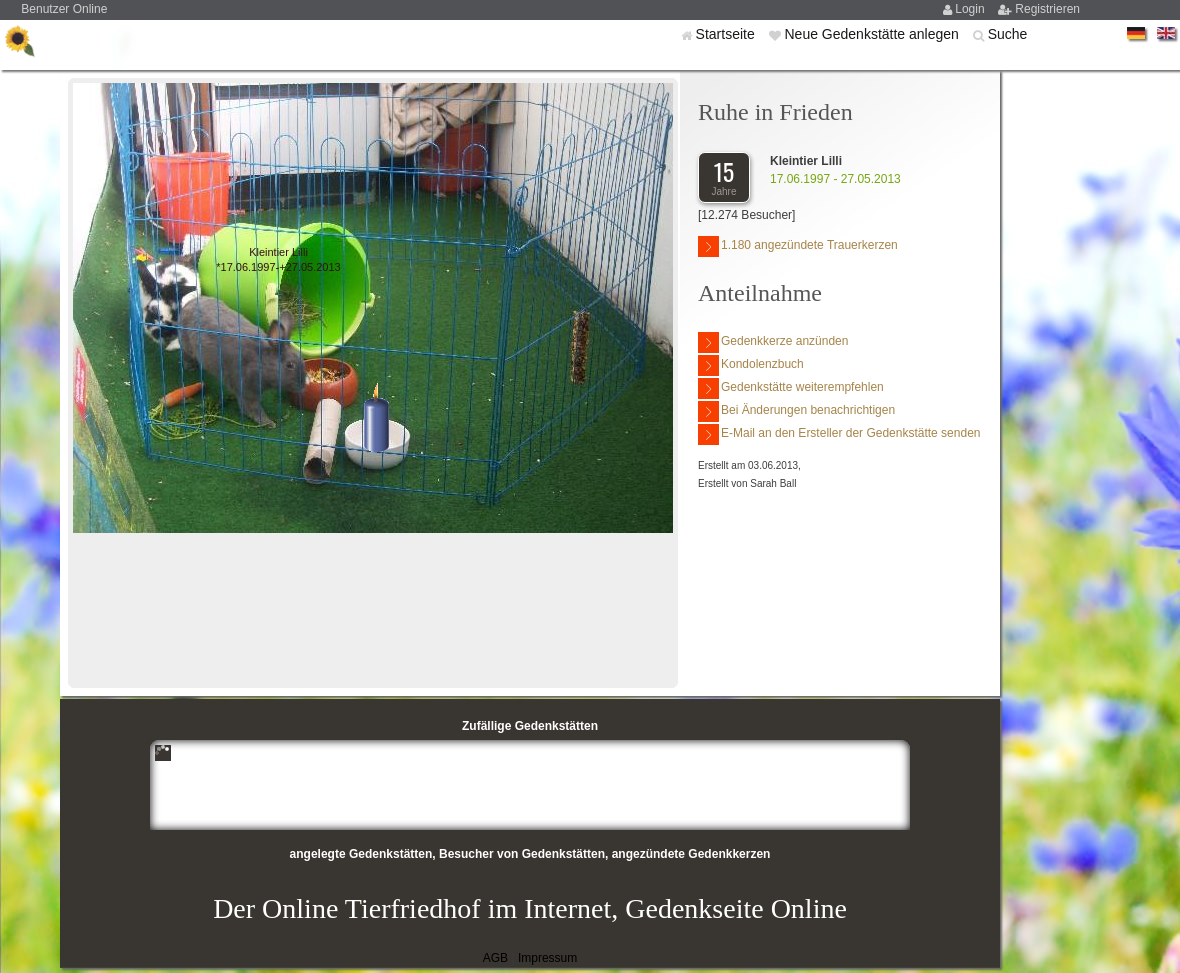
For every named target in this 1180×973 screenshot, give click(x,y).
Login (971, 9)
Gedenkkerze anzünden (773, 342)
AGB (495, 958)
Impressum (547, 958)
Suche (1008, 34)
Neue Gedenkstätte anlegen (873, 34)
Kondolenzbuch (751, 365)
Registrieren (1047, 9)
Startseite (727, 34)
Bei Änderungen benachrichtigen (796, 411)
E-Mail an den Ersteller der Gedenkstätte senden (839, 434)
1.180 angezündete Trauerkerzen (798, 246)
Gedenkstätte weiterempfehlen (791, 388)
